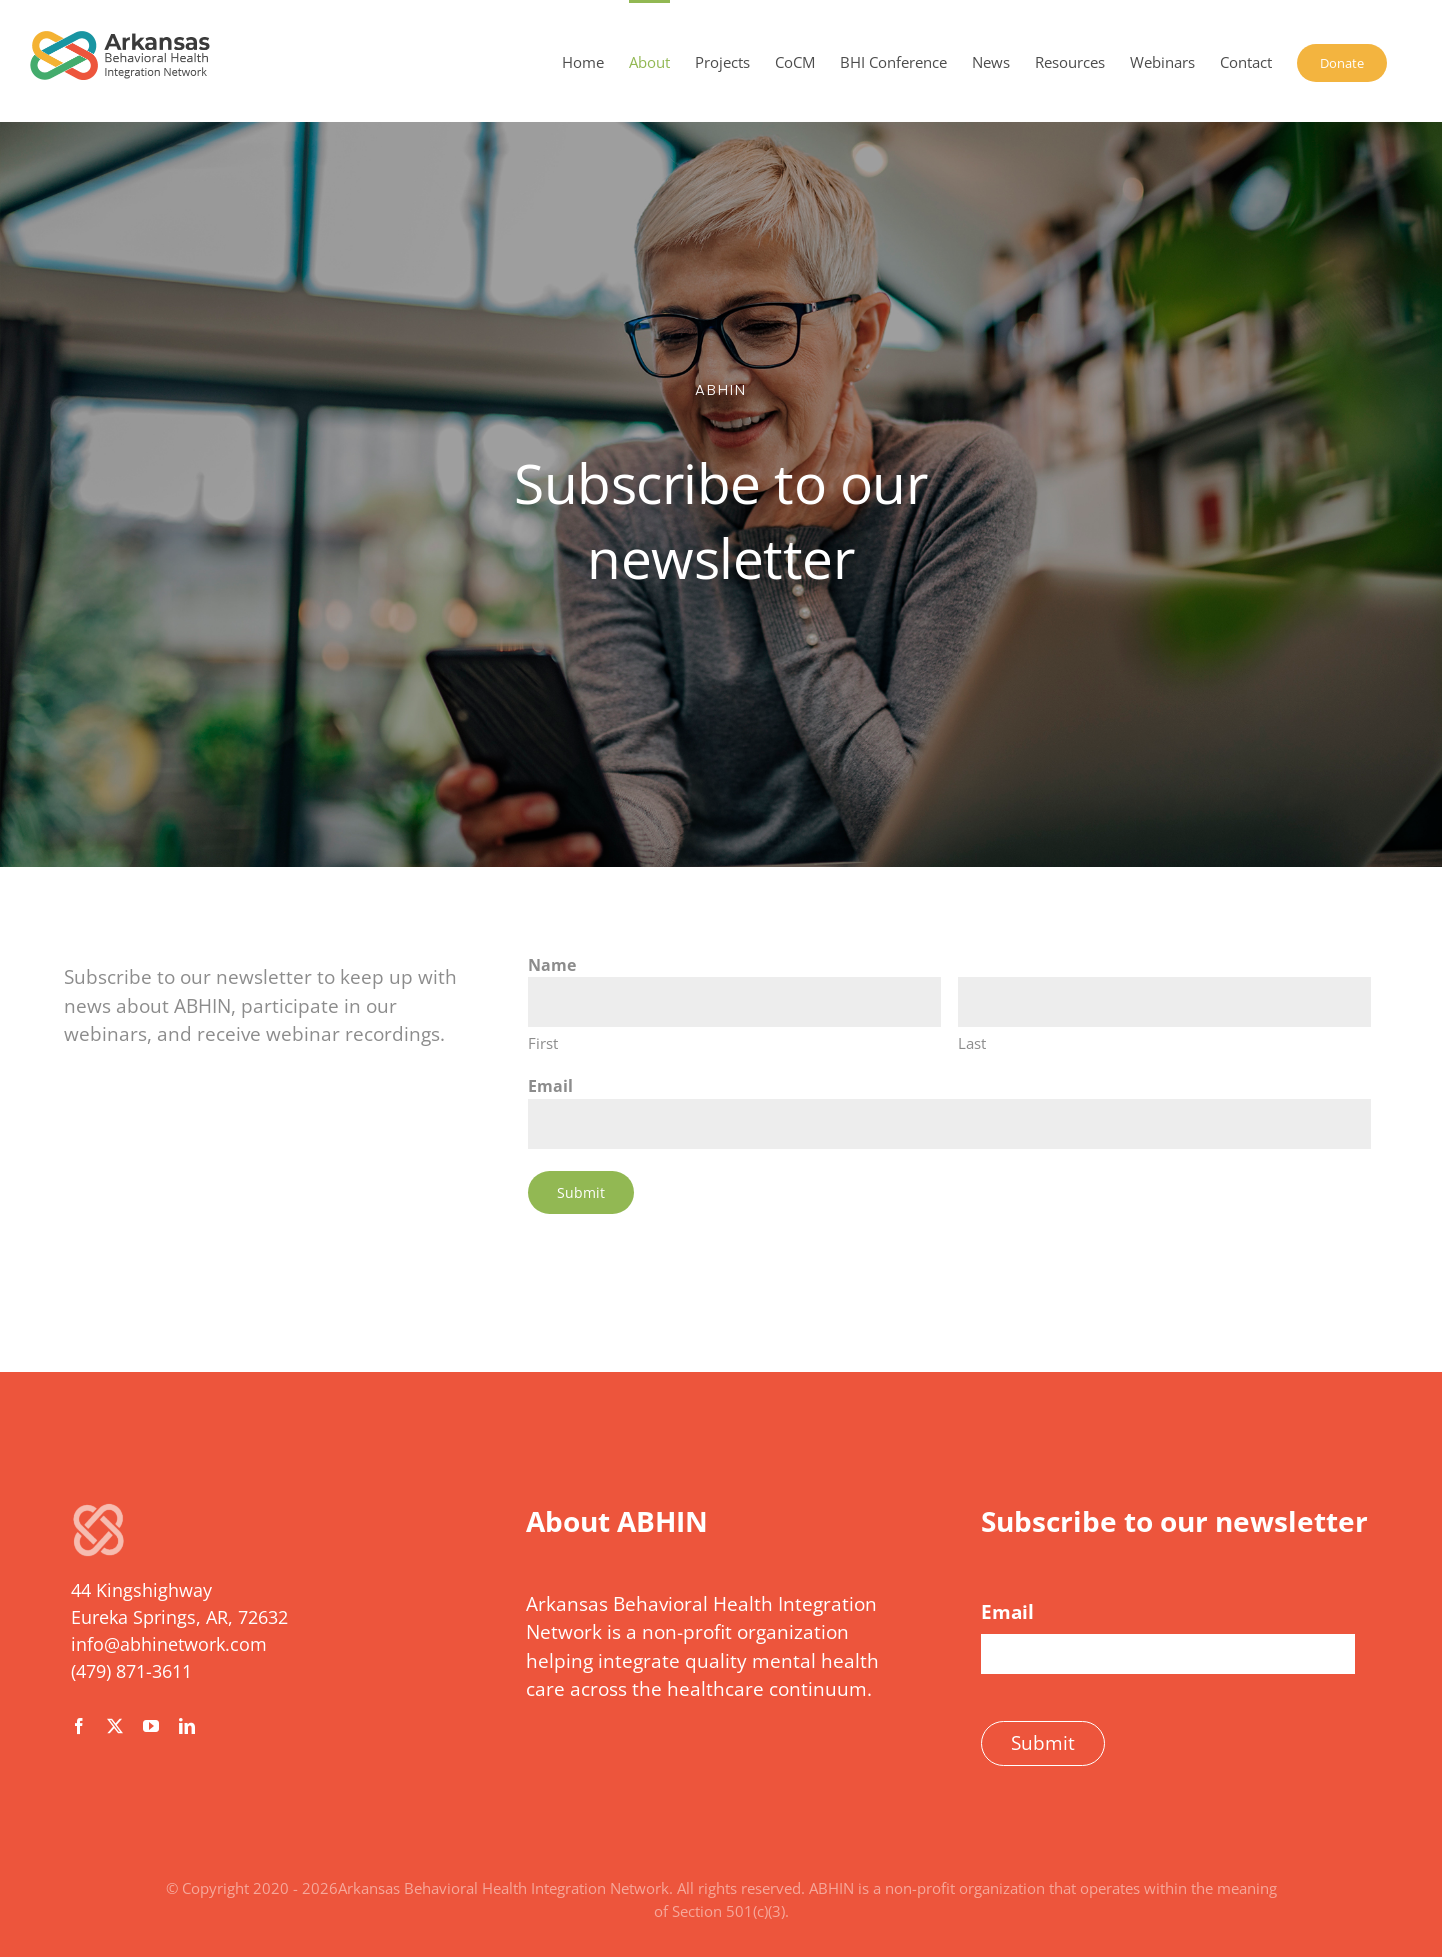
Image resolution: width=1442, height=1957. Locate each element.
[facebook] (79, 1726)
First (543, 1043)
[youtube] (151, 1726)
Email (550, 1086)
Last (972, 1043)
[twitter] (115, 1726)
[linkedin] (187, 1726)
